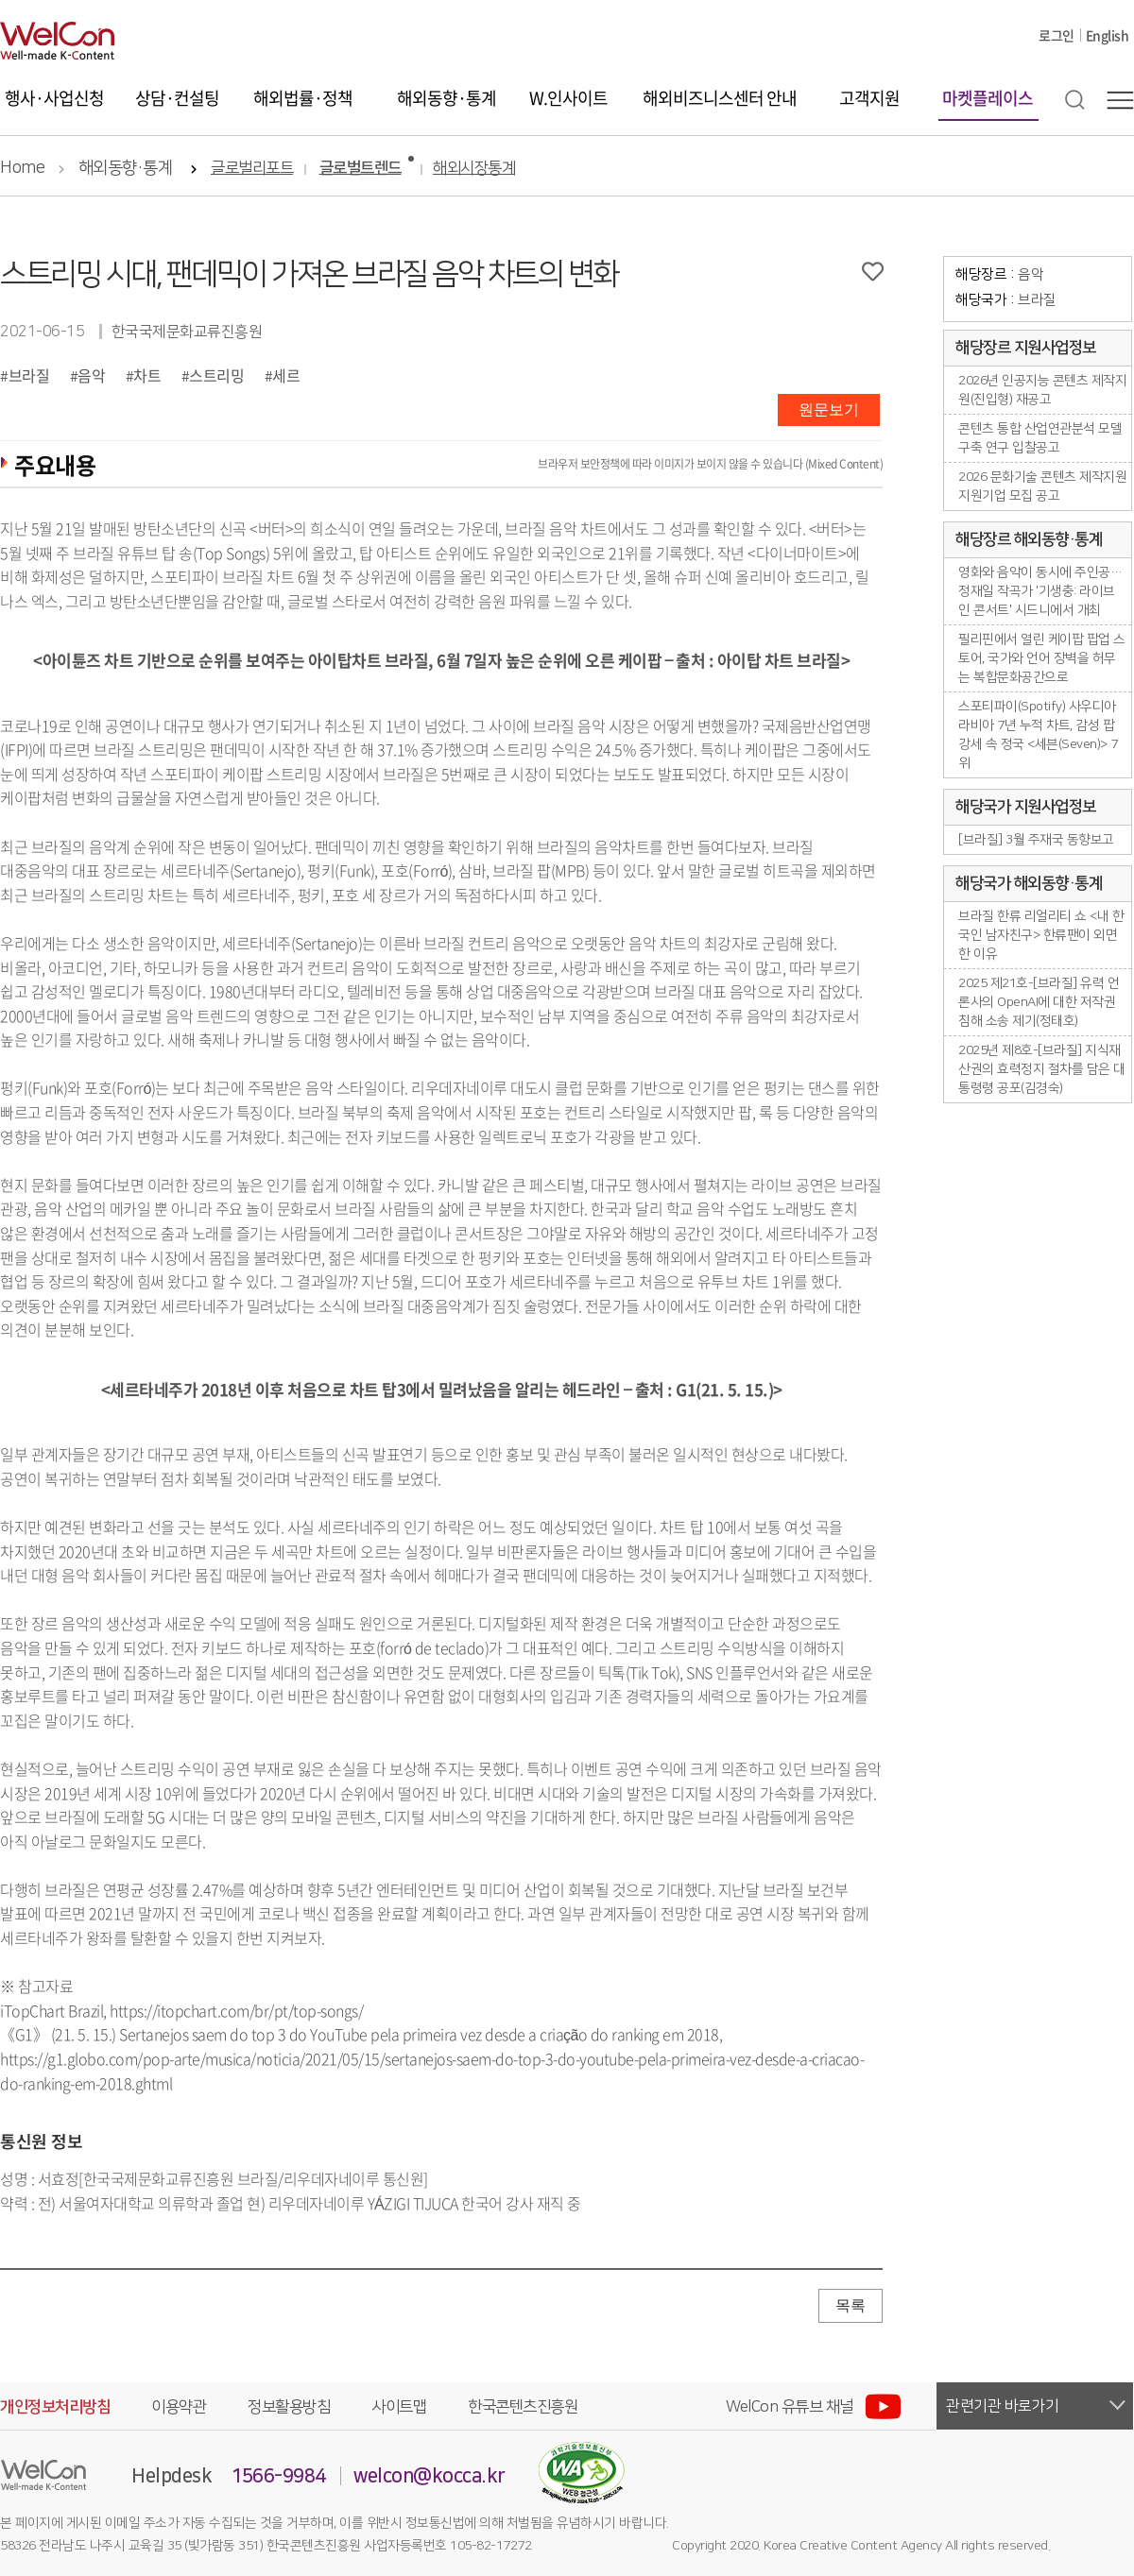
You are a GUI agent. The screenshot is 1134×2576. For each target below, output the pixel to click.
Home (22, 168)
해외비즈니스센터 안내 (720, 98)
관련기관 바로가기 (1002, 2405)
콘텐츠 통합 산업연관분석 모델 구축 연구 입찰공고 (1040, 438)
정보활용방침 (289, 2406)
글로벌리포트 (252, 169)
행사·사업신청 (54, 98)
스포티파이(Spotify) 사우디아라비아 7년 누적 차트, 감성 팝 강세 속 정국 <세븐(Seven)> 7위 (1038, 735)
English (1107, 35)
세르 (286, 375)
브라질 (29, 375)
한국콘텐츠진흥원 (522, 2406)
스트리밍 (216, 375)
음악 (91, 375)
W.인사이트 (568, 98)
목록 (850, 2305)
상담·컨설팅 (177, 98)
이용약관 (178, 2406)
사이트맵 (398, 2406)
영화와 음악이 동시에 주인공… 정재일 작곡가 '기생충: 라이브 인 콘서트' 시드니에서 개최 (1040, 591)
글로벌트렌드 (360, 169)
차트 (147, 375)
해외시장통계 (474, 169)
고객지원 (869, 98)
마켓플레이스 (987, 98)
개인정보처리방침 (55, 2406)
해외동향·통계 (446, 98)
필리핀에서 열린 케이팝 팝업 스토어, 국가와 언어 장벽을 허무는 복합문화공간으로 (1041, 658)
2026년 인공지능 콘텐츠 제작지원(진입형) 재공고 (1042, 390)
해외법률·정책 (302, 98)
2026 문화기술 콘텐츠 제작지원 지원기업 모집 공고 (1042, 486)
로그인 (1056, 35)
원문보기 (829, 409)
